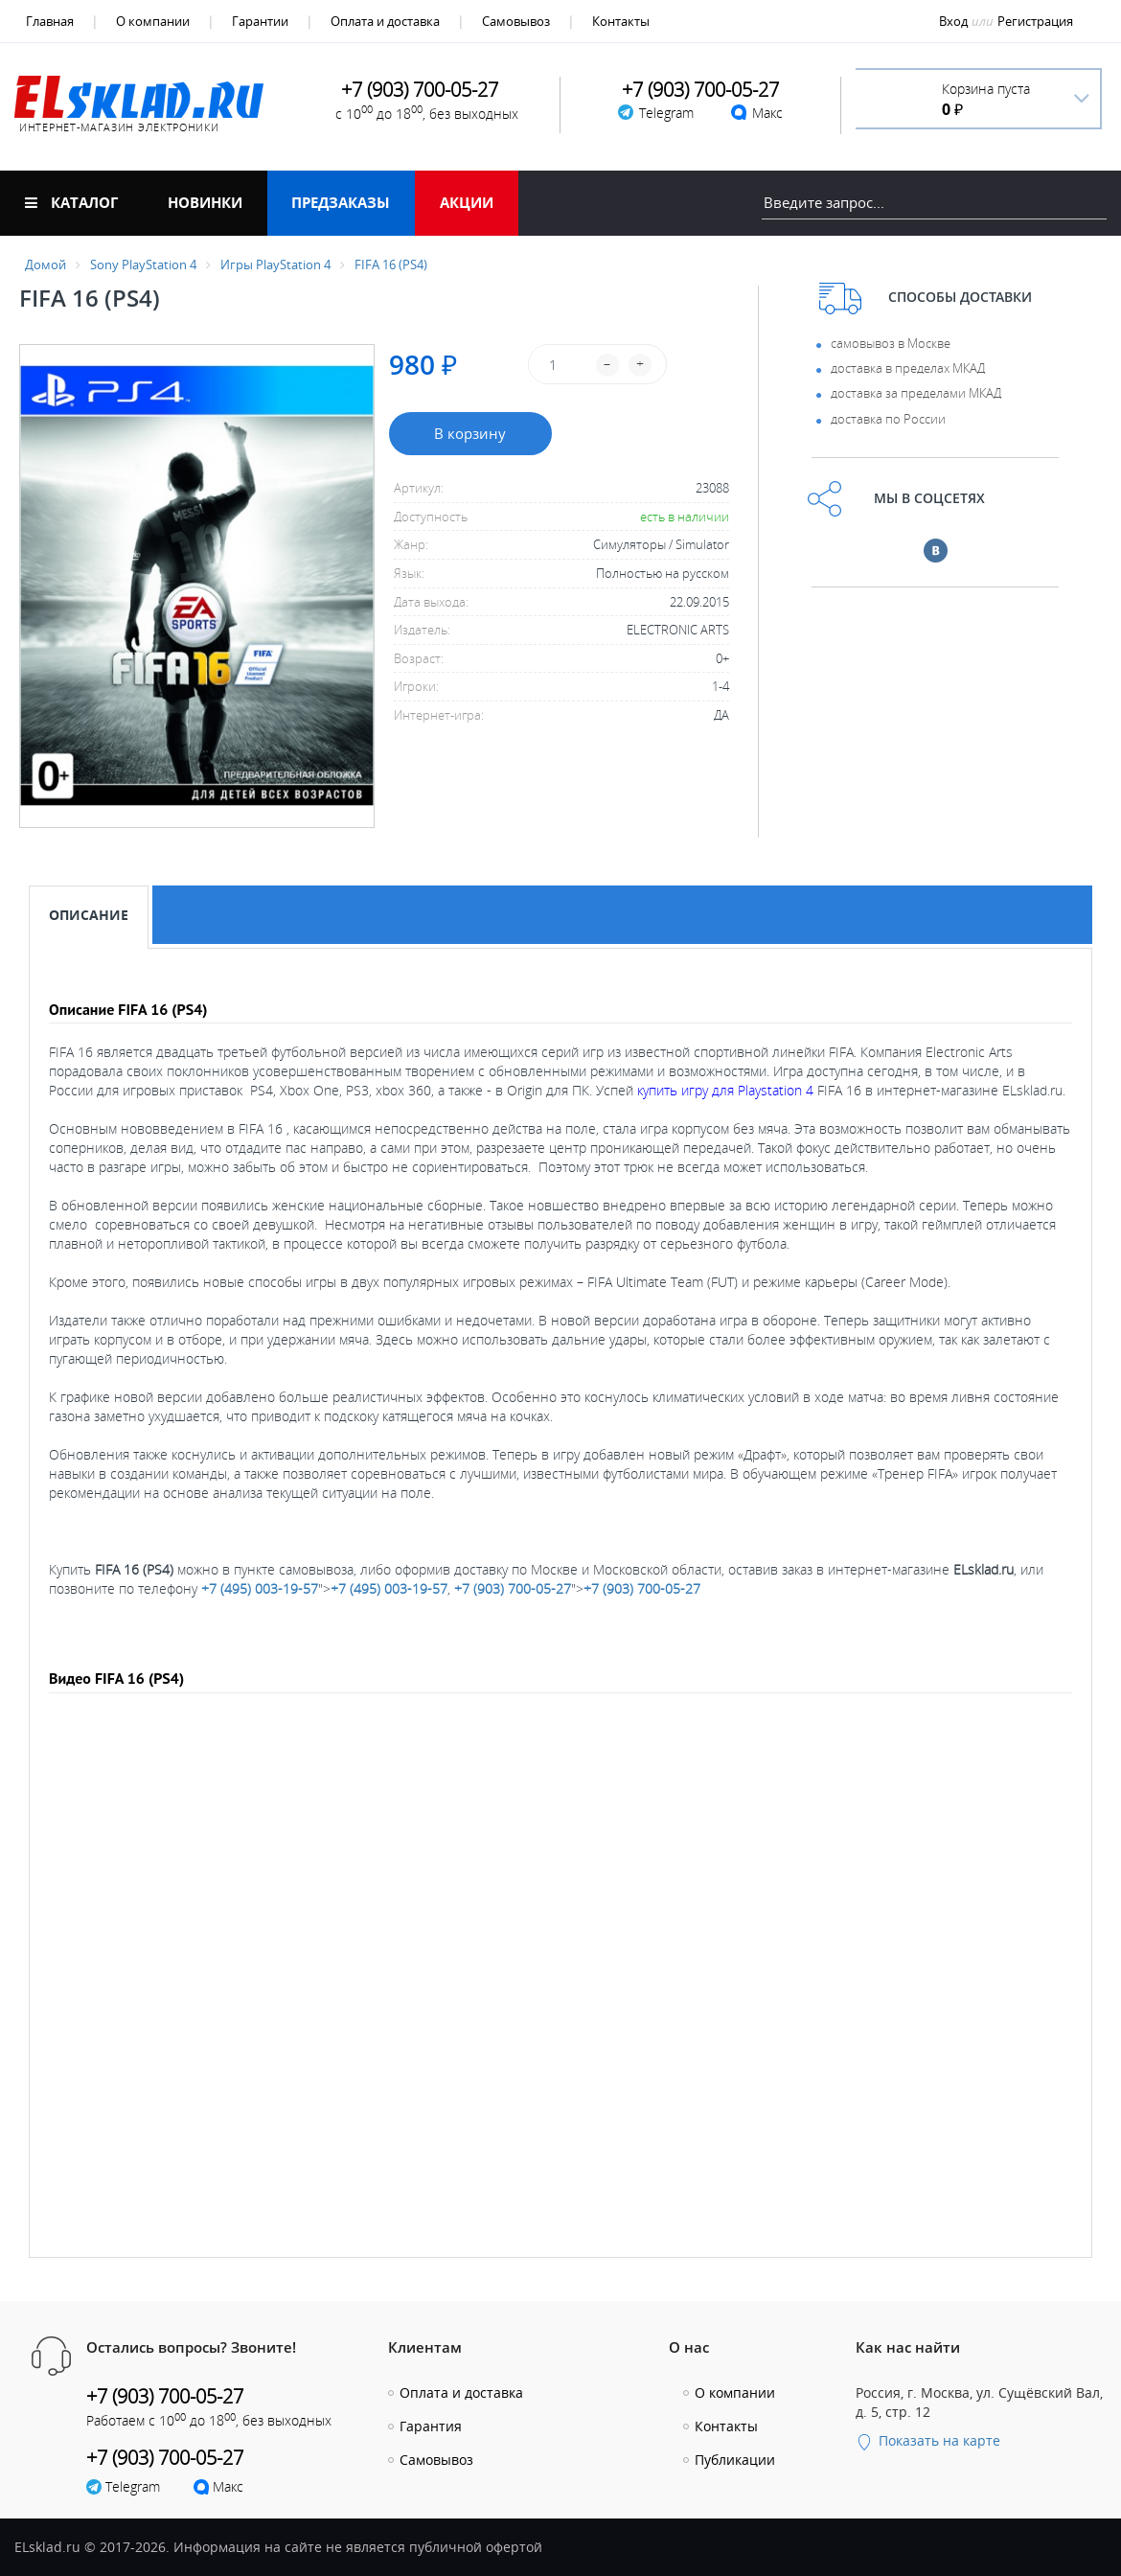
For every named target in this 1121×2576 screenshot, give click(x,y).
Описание (88, 915)
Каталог (71, 202)
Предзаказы (340, 202)
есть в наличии (684, 516)
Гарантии (260, 21)
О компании (153, 21)
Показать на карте (928, 2440)
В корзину (470, 433)
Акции (466, 202)
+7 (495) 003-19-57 (259, 1588)
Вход (953, 21)
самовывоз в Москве (890, 343)
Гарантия (431, 2426)
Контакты (621, 21)
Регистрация (1035, 21)
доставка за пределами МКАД (916, 393)
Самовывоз (516, 21)
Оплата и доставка (385, 21)
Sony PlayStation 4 (143, 264)
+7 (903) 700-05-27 (512, 1588)
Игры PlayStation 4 (275, 264)
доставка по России (888, 418)
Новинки (205, 202)
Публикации (735, 2459)
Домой (45, 264)
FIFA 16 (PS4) (391, 264)
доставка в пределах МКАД (908, 368)
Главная (50, 21)
